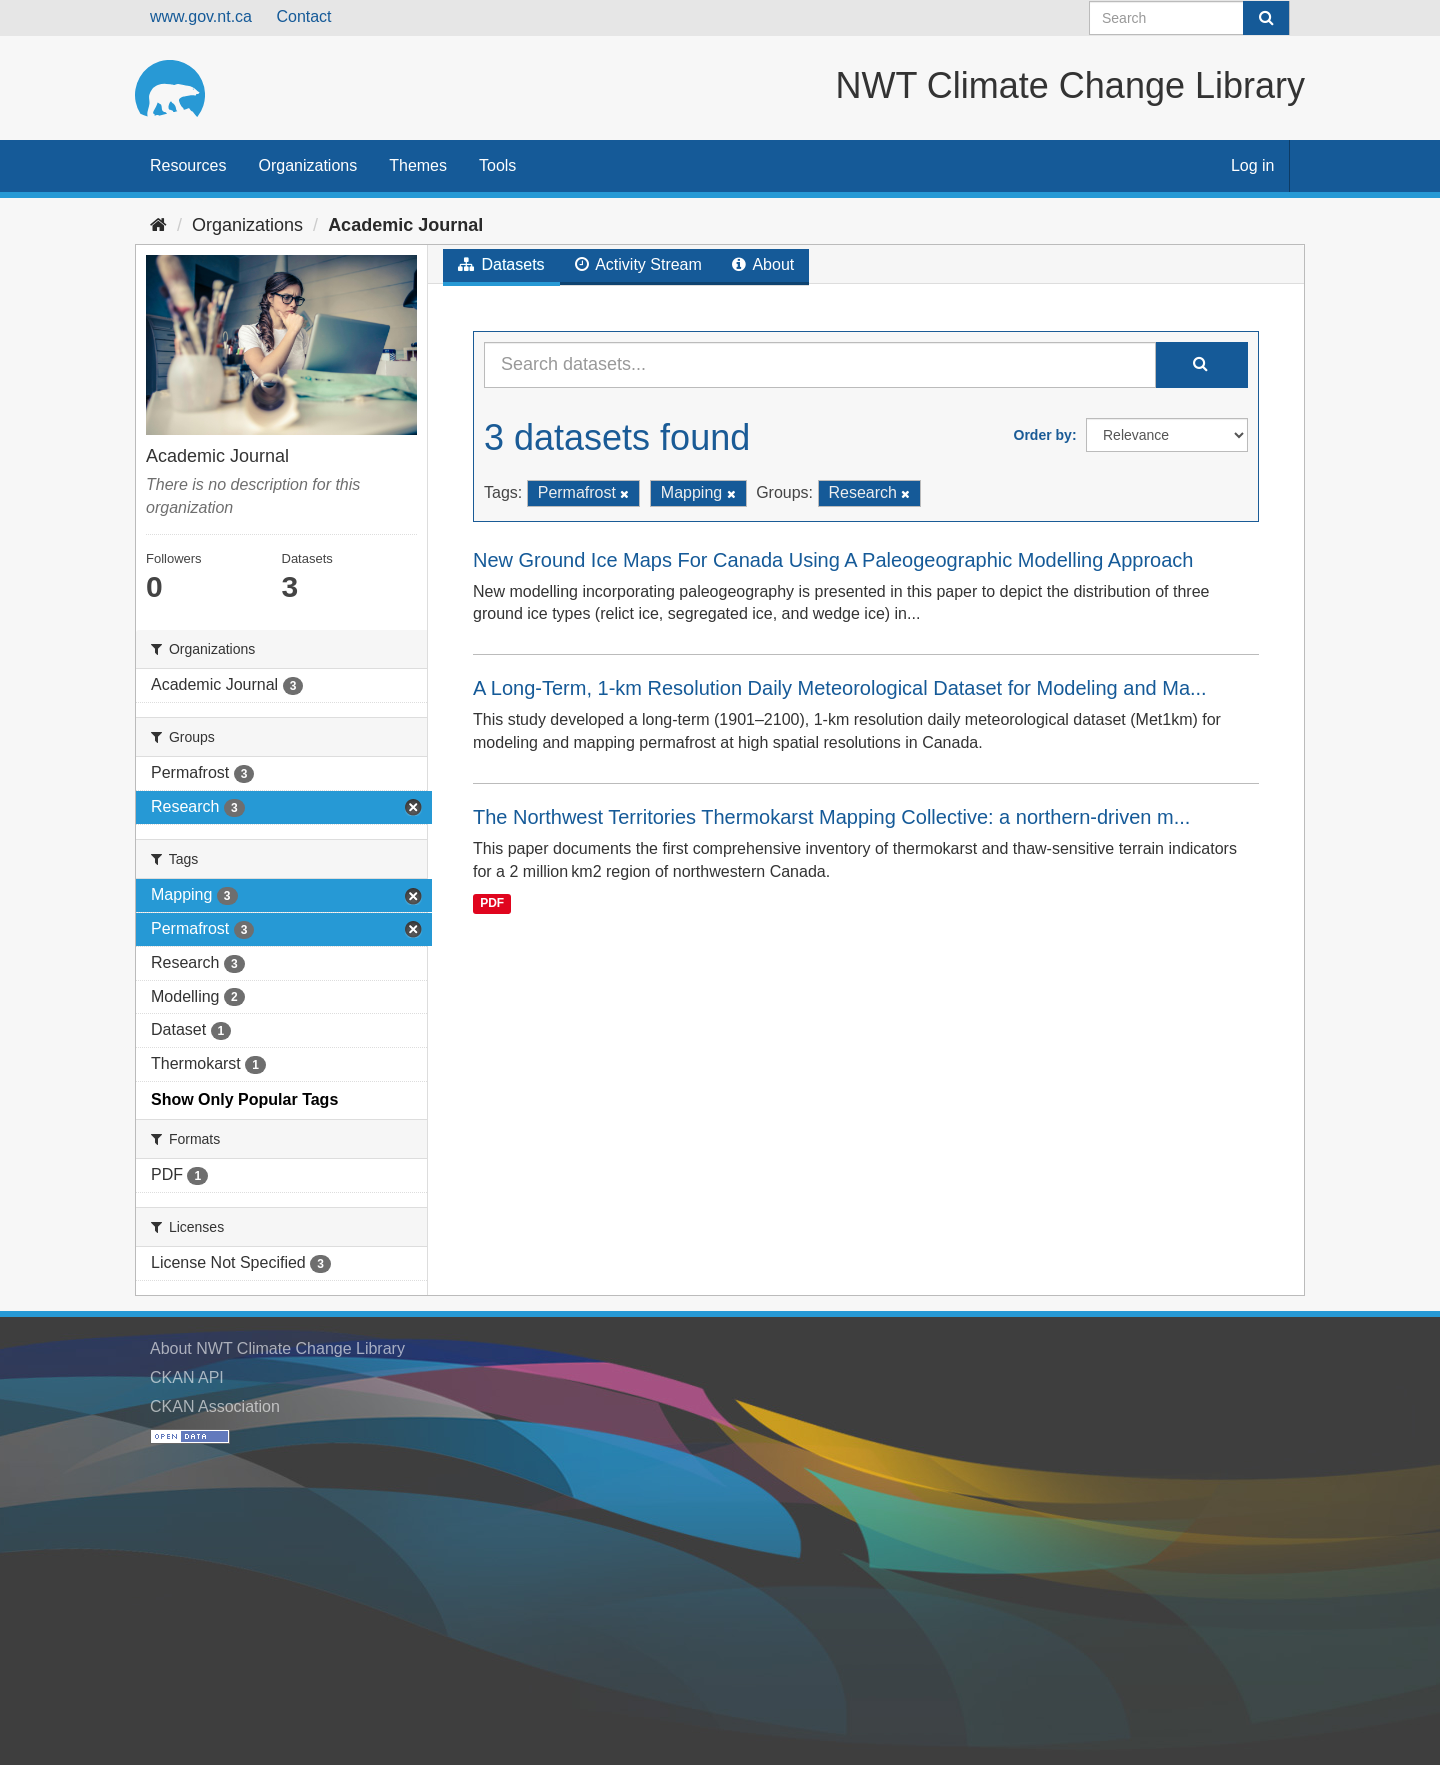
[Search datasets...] (820, 365)
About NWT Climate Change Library (277, 1348)
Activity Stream (638, 264)
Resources (188, 165)
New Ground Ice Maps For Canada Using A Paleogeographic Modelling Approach (833, 560)
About (763, 264)
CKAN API (187, 1377)
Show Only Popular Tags (244, 1099)
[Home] (158, 225)
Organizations (307, 165)
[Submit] (1266, 18)
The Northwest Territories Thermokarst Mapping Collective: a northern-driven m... (831, 817)
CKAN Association (215, 1406)
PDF (492, 904)
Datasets (501, 264)
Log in (1253, 165)
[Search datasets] (1189, 18)
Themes (418, 165)
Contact (303, 16)
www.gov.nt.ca (201, 16)
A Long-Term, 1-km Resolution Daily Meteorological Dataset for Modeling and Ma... (840, 688)
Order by (1043, 435)
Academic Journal (405, 225)
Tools (497, 165)
